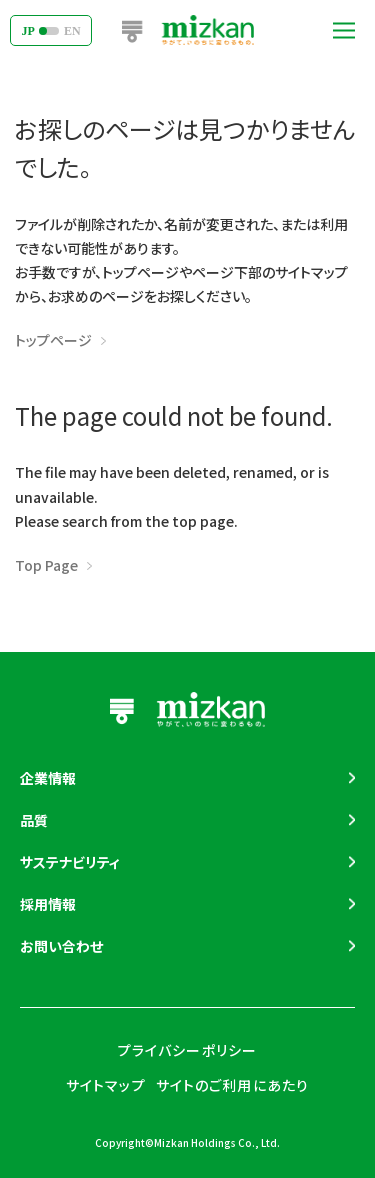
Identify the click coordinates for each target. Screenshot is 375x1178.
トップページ (53, 340)
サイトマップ (106, 1085)
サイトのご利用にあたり (232, 1085)
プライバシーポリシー (187, 1050)
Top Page (46, 565)
